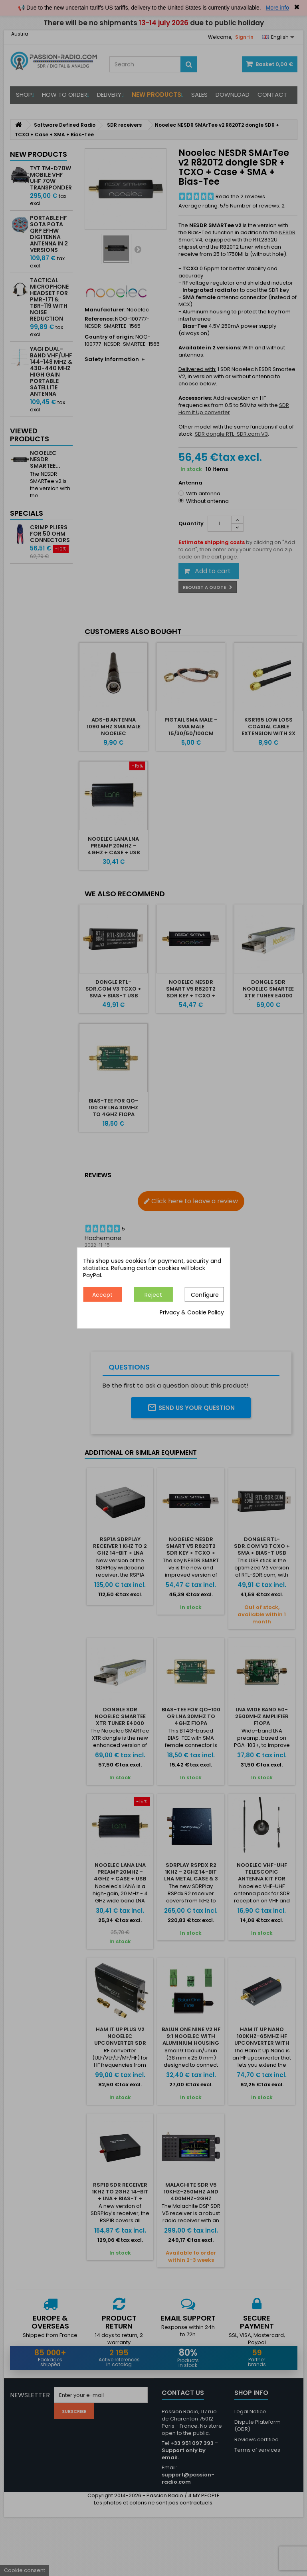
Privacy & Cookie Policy (192, 1312)
